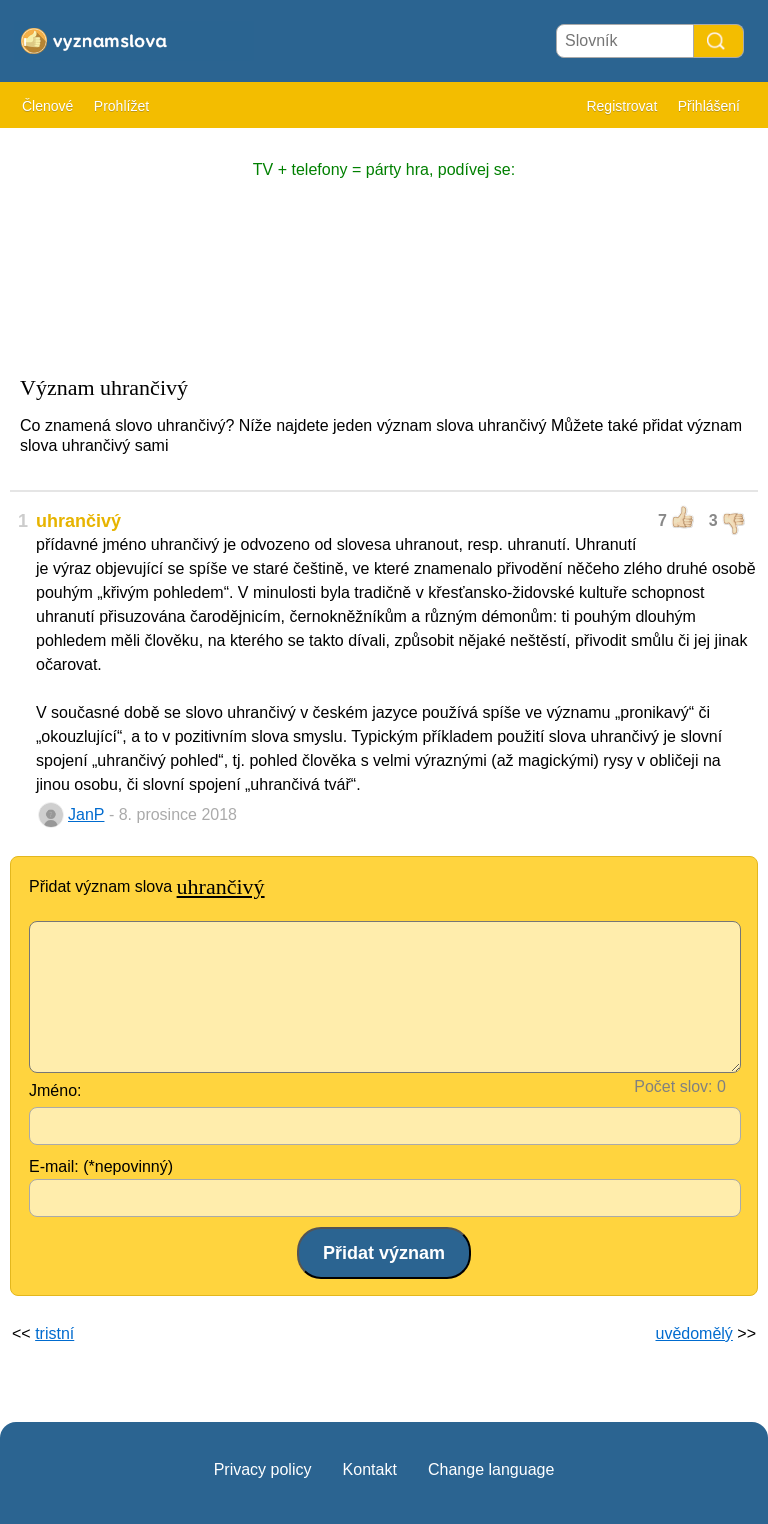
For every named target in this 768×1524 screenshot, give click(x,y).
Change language (491, 1469)
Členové (47, 106)
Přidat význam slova (147, 886)
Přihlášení (709, 106)
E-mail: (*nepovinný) (101, 1166)
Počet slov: (673, 1086)
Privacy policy (263, 1469)
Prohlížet (121, 106)
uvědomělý (693, 1333)
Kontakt (370, 1469)
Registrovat (621, 106)
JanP (86, 814)
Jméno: (55, 1090)
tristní (54, 1333)
